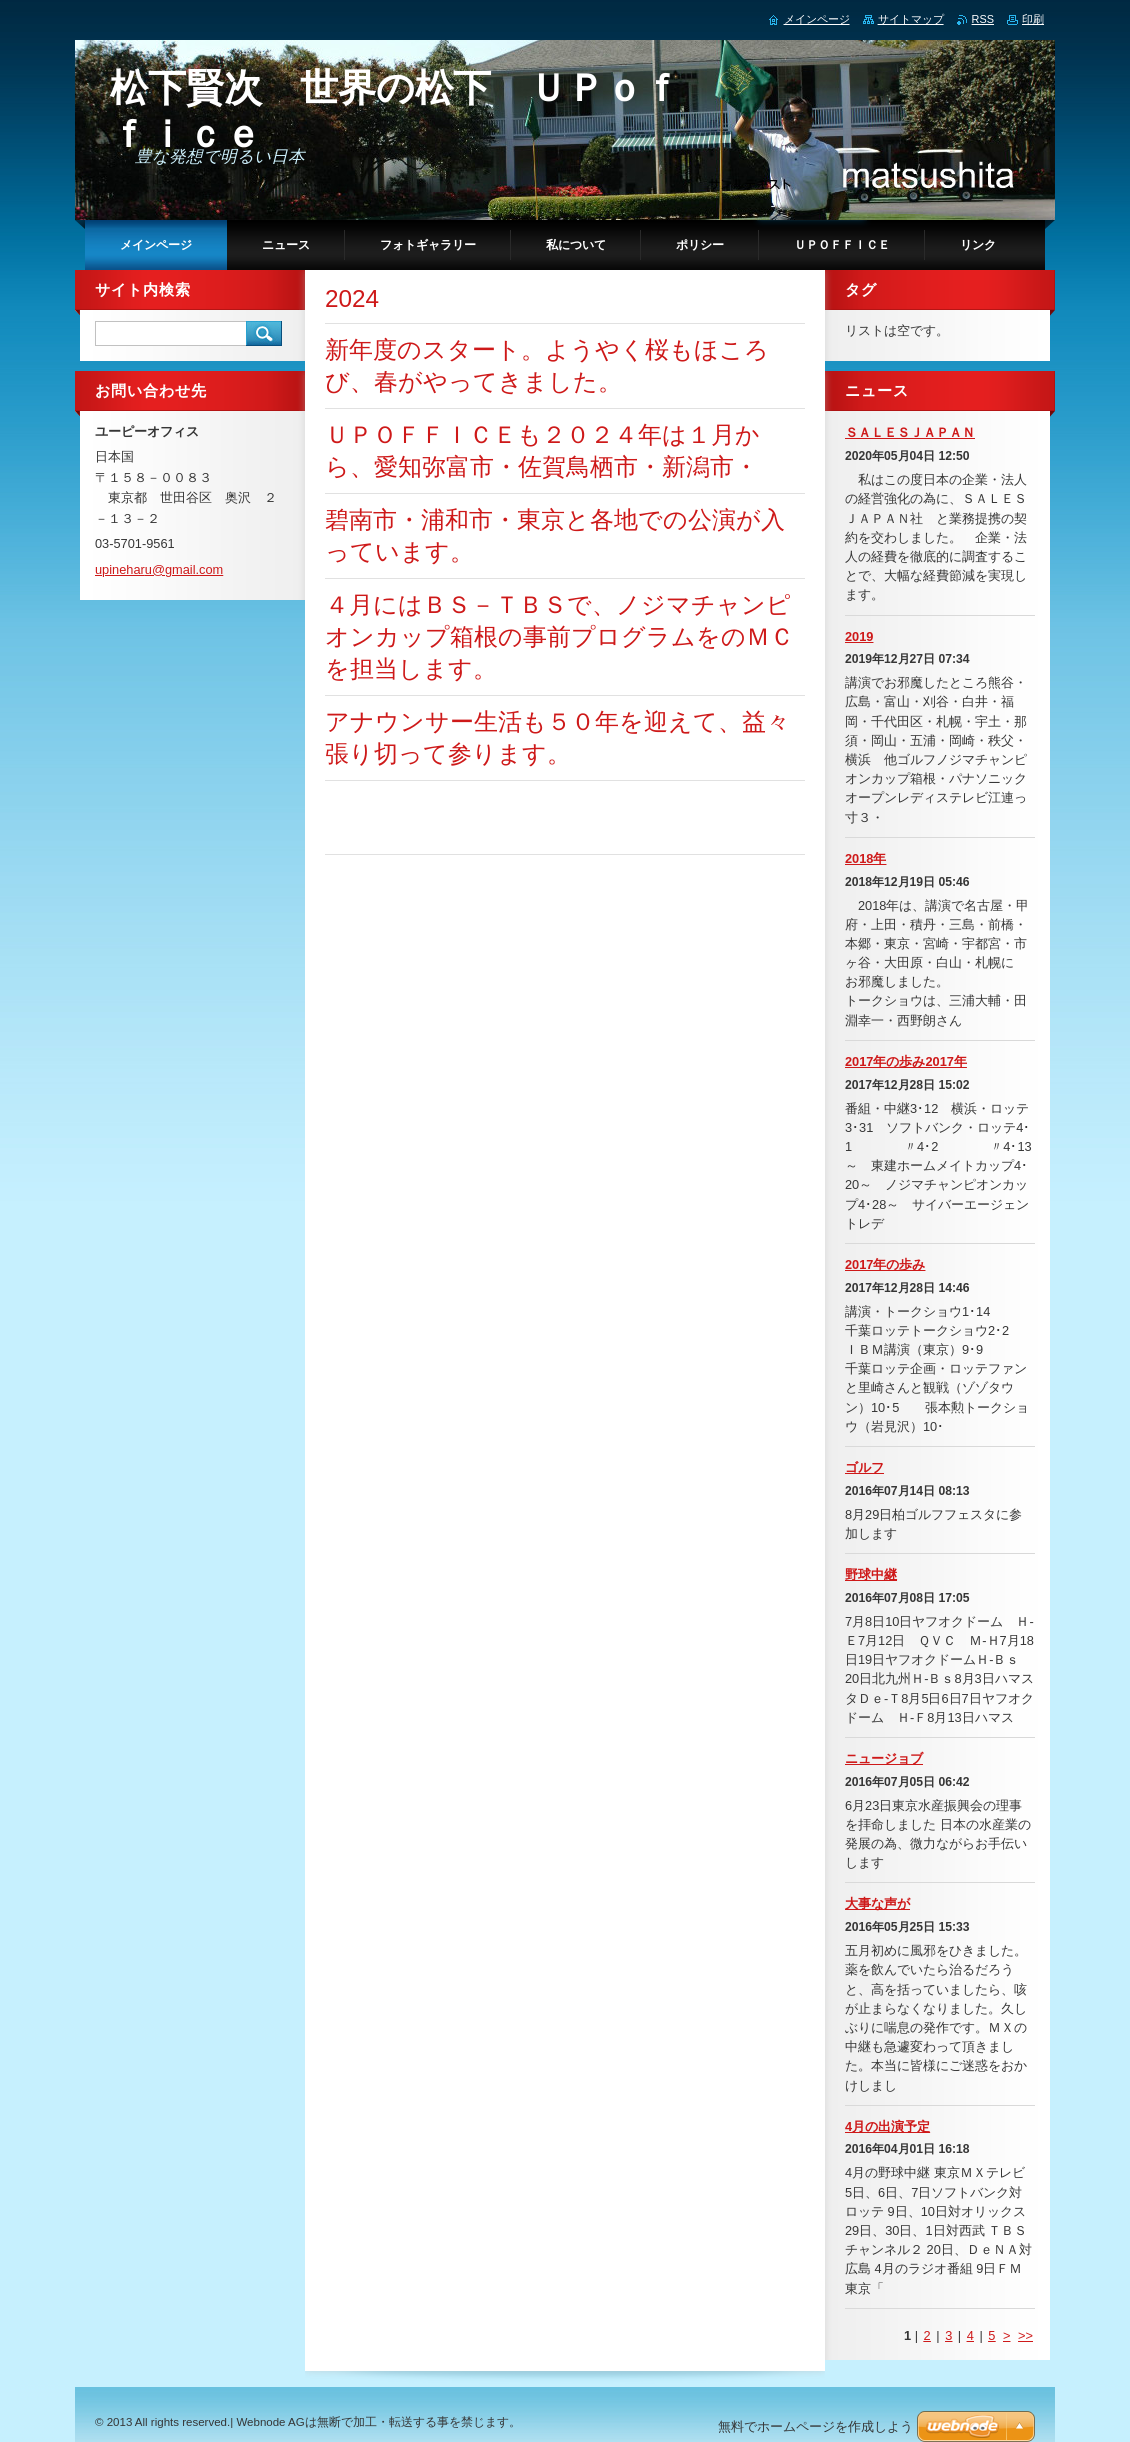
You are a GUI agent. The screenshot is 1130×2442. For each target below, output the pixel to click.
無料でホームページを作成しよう (815, 2426)
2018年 (865, 858)
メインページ (817, 19)
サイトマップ (911, 19)
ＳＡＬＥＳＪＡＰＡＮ (910, 432)
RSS (983, 19)
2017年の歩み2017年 (906, 1061)
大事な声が (877, 1903)
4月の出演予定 (887, 2126)
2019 (859, 636)
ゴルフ (864, 1467)
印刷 (1033, 19)
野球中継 (871, 1574)
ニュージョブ (884, 1758)
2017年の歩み (885, 1264)
